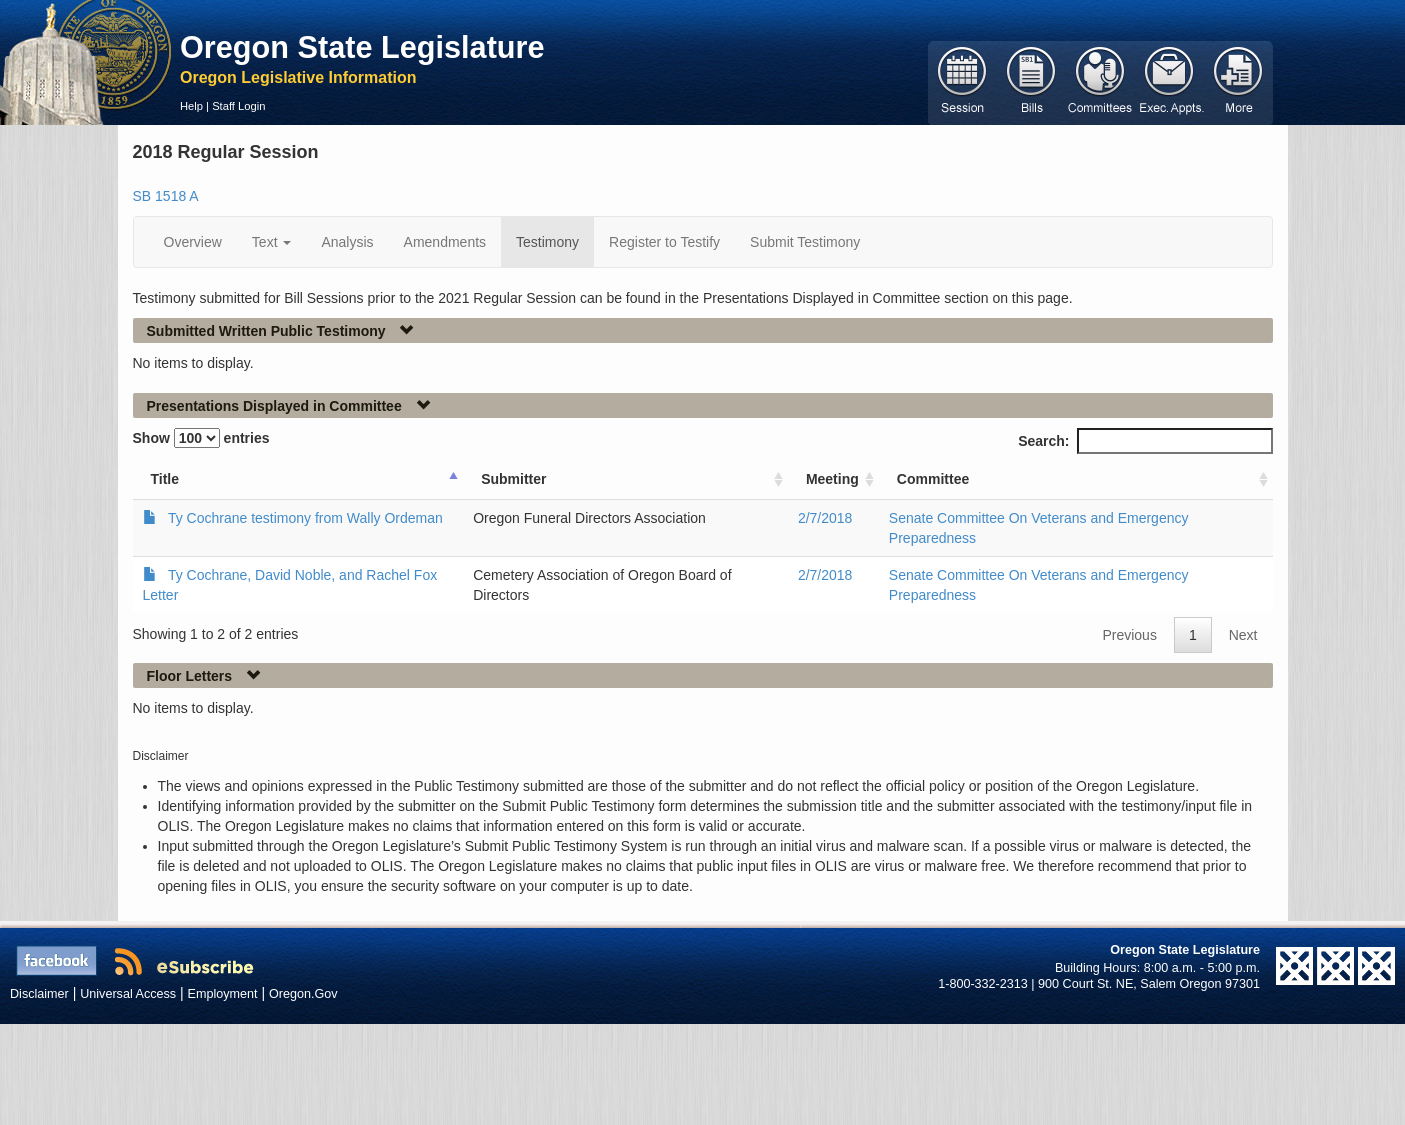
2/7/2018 (825, 518)
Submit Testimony (805, 242)
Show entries (201, 438)
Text (272, 242)
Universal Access (128, 994)
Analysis (347, 242)
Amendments (445, 242)
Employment (223, 994)
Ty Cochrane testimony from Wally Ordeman (305, 518)
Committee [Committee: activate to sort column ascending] (933, 479)
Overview (193, 242)
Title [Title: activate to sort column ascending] (165, 479)
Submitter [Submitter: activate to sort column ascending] (513, 479)
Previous (1129, 635)
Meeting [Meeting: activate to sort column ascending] (832, 479)
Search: (1145, 441)
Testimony (547, 242)
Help (191, 106)
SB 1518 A (166, 196)
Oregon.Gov (303, 994)
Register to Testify (664, 242)
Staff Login (238, 106)
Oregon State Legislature (362, 47)
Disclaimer (39, 994)
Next (1243, 635)
